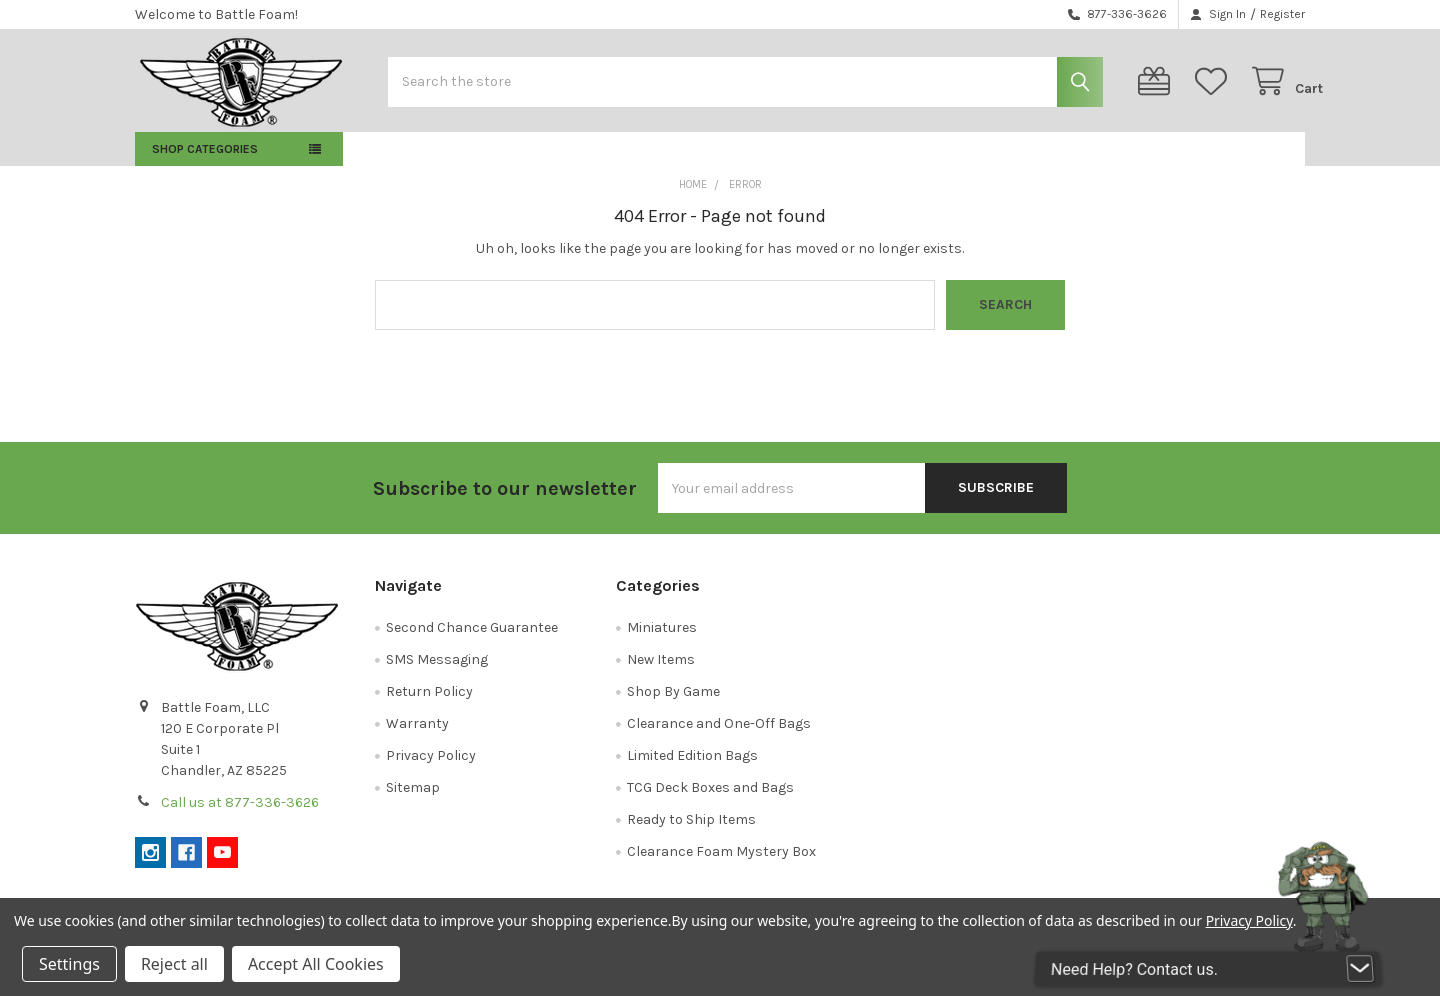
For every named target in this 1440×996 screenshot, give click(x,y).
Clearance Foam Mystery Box (721, 865)
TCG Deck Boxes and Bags (710, 801)
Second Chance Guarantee (472, 641)
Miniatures (662, 641)
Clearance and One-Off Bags (719, 737)
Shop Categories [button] (205, 163)
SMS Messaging (437, 673)
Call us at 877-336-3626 (240, 816)
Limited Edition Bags (692, 769)
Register (1282, 14)
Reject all (174, 964)
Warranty (417, 737)
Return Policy (429, 705)
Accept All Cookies (316, 964)
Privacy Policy (431, 769)
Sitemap (413, 801)
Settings (69, 964)
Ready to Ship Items (691, 833)
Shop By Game (673, 705)
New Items (661, 673)
